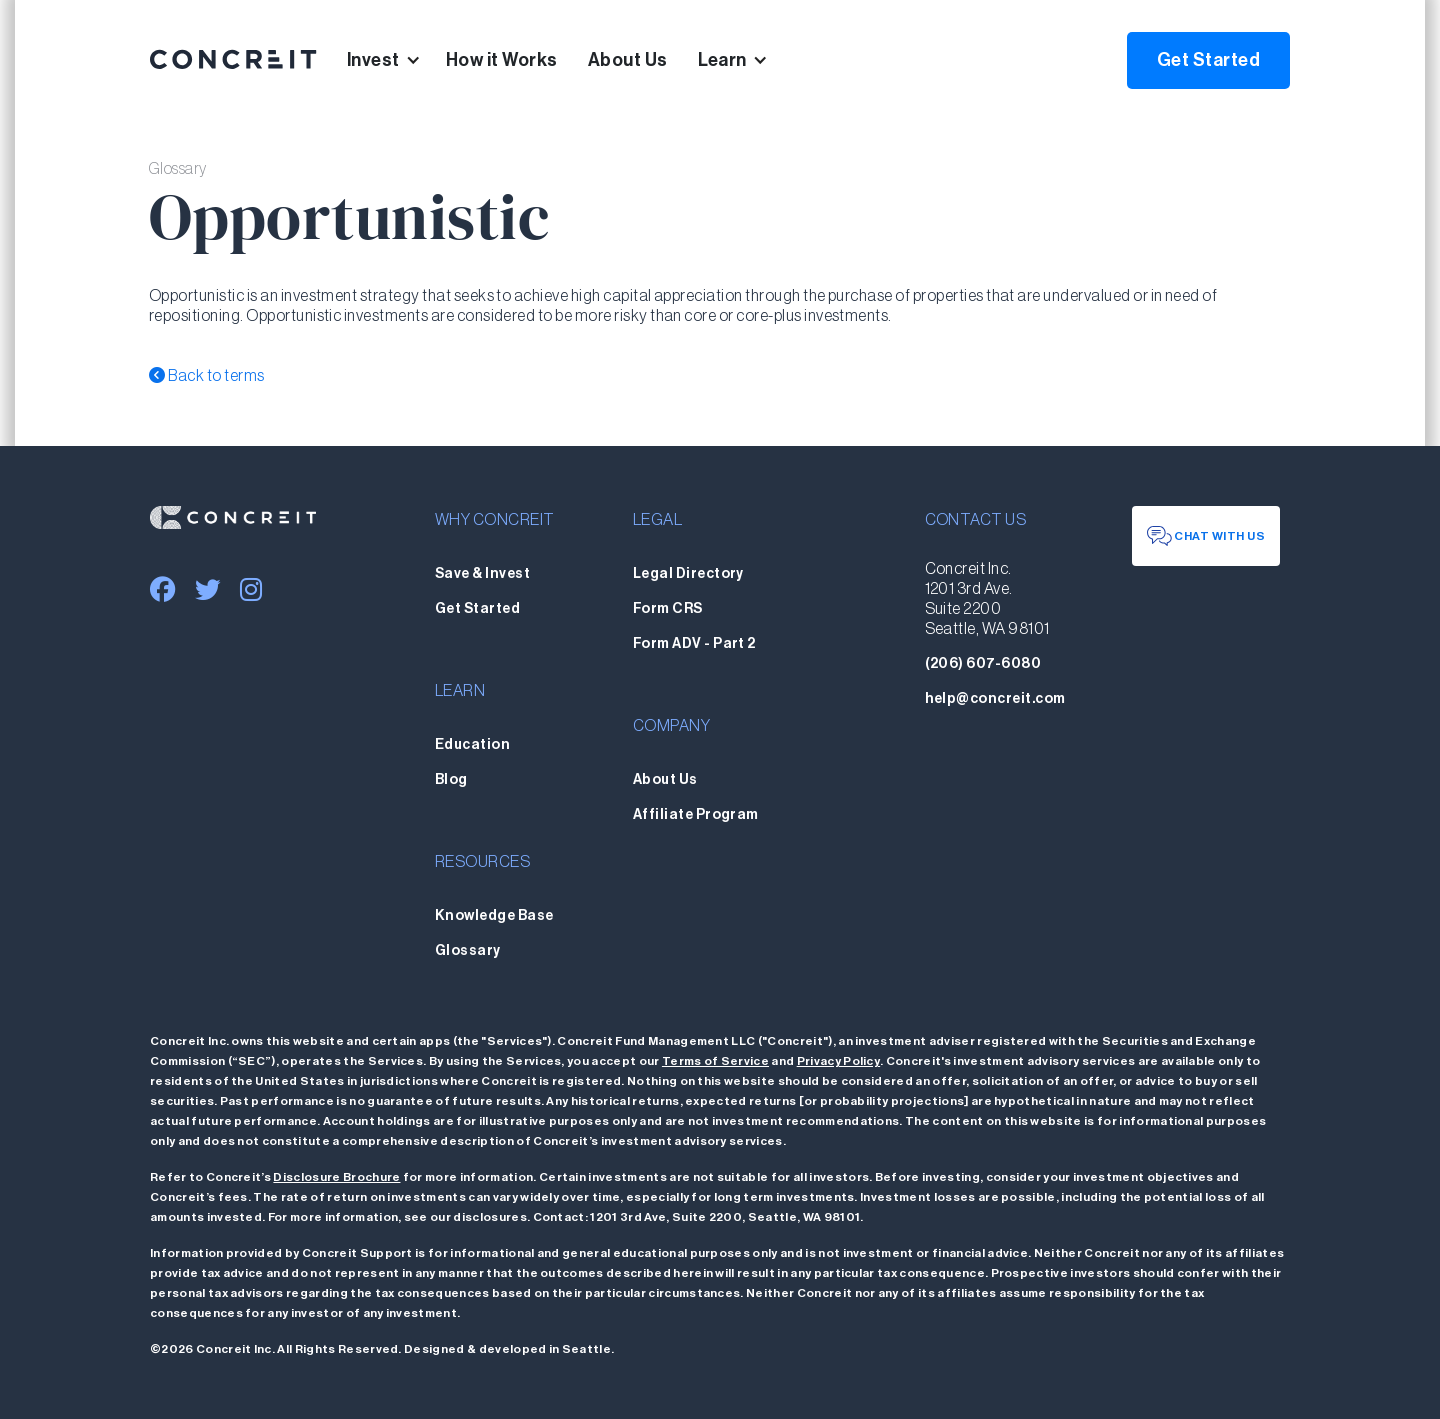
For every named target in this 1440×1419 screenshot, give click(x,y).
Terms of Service (715, 1061)
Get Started (1208, 60)
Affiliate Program (696, 815)
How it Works (502, 60)
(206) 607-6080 (983, 664)
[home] (233, 60)
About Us (628, 60)
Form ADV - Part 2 (694, 644)
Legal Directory (688, 574)
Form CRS (668, 609)
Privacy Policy (838, 1061)
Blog (451, 780)
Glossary (468, 951)
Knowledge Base (494, 916)
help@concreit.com (995, 699)
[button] (396, 60)
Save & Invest (482, 574)
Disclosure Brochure (336, 1177)
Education (472, 745)
